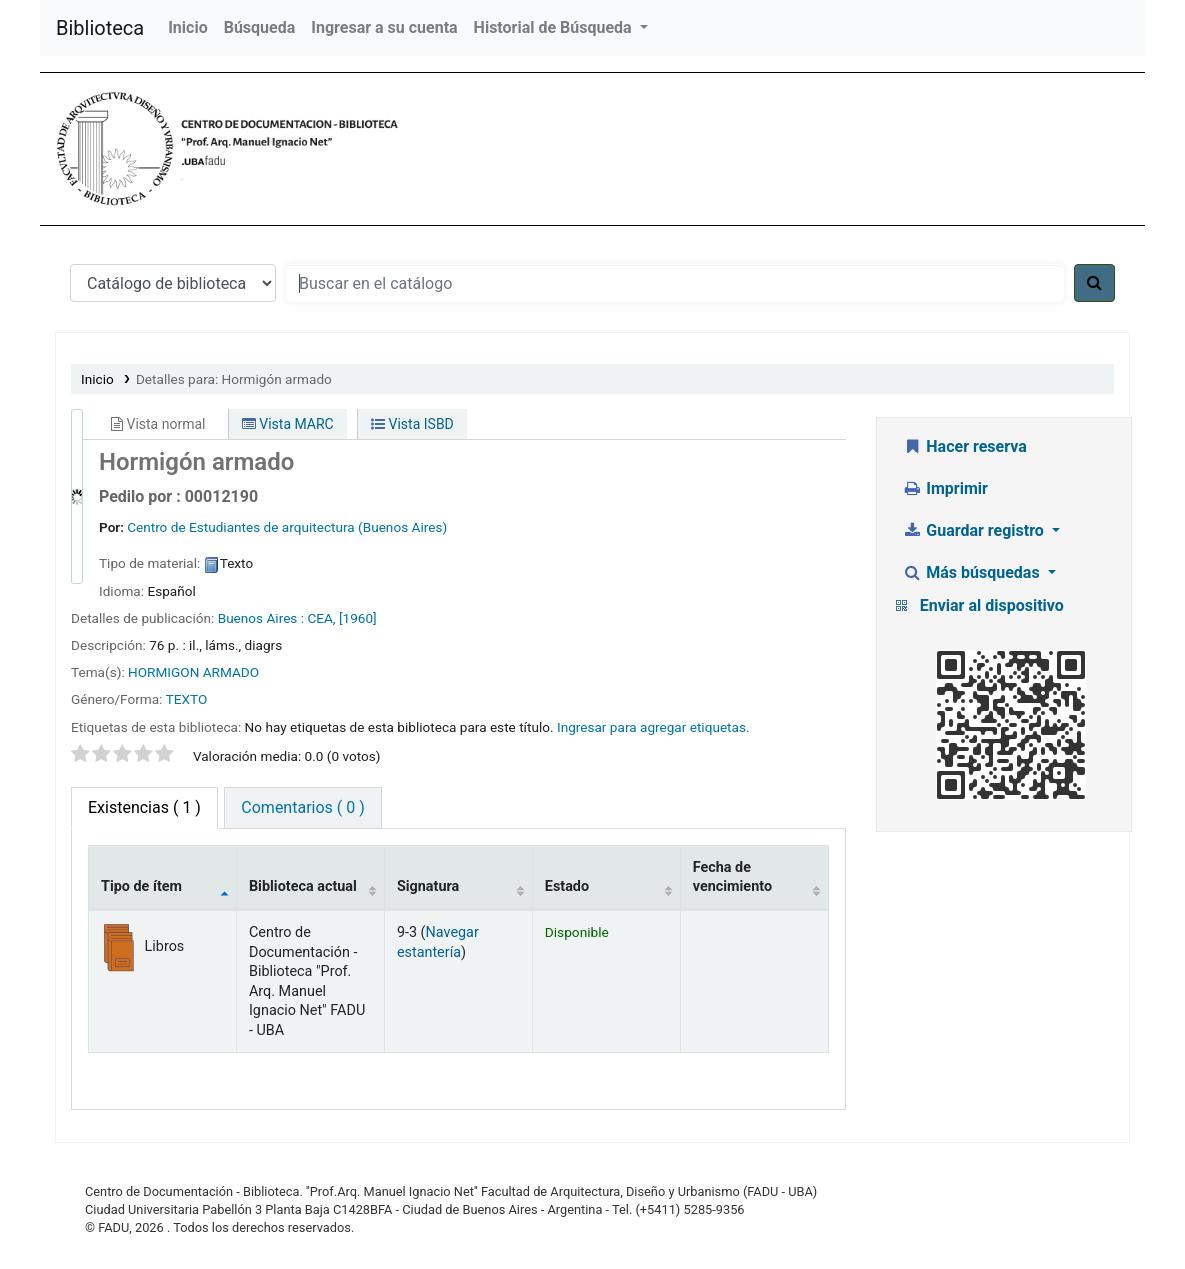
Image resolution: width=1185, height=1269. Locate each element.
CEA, (321, 618)
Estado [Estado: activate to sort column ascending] (567, 886)
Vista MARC (288, 424)
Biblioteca (100, 28)
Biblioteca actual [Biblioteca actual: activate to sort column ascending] (303, 886)
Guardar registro (975, 530)
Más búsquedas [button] (973, 572)
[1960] (358, 618)
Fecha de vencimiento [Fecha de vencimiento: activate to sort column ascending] (732, 877)
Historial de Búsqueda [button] (555, 27)
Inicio (187, 27)
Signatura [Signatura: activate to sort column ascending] (428, 886)
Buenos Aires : (261, 618)
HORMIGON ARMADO (193, 672)
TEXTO (187, 699)
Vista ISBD (412, 424)
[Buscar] (1094, 283)
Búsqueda (260, 27)
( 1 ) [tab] (144, 807)
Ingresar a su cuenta (384, 27)
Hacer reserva (964, 446)
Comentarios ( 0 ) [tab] (302, 807)
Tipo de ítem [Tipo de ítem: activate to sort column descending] (141, 886)
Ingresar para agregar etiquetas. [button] (653, 727)
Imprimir (945, 488)
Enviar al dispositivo (992, 605)
